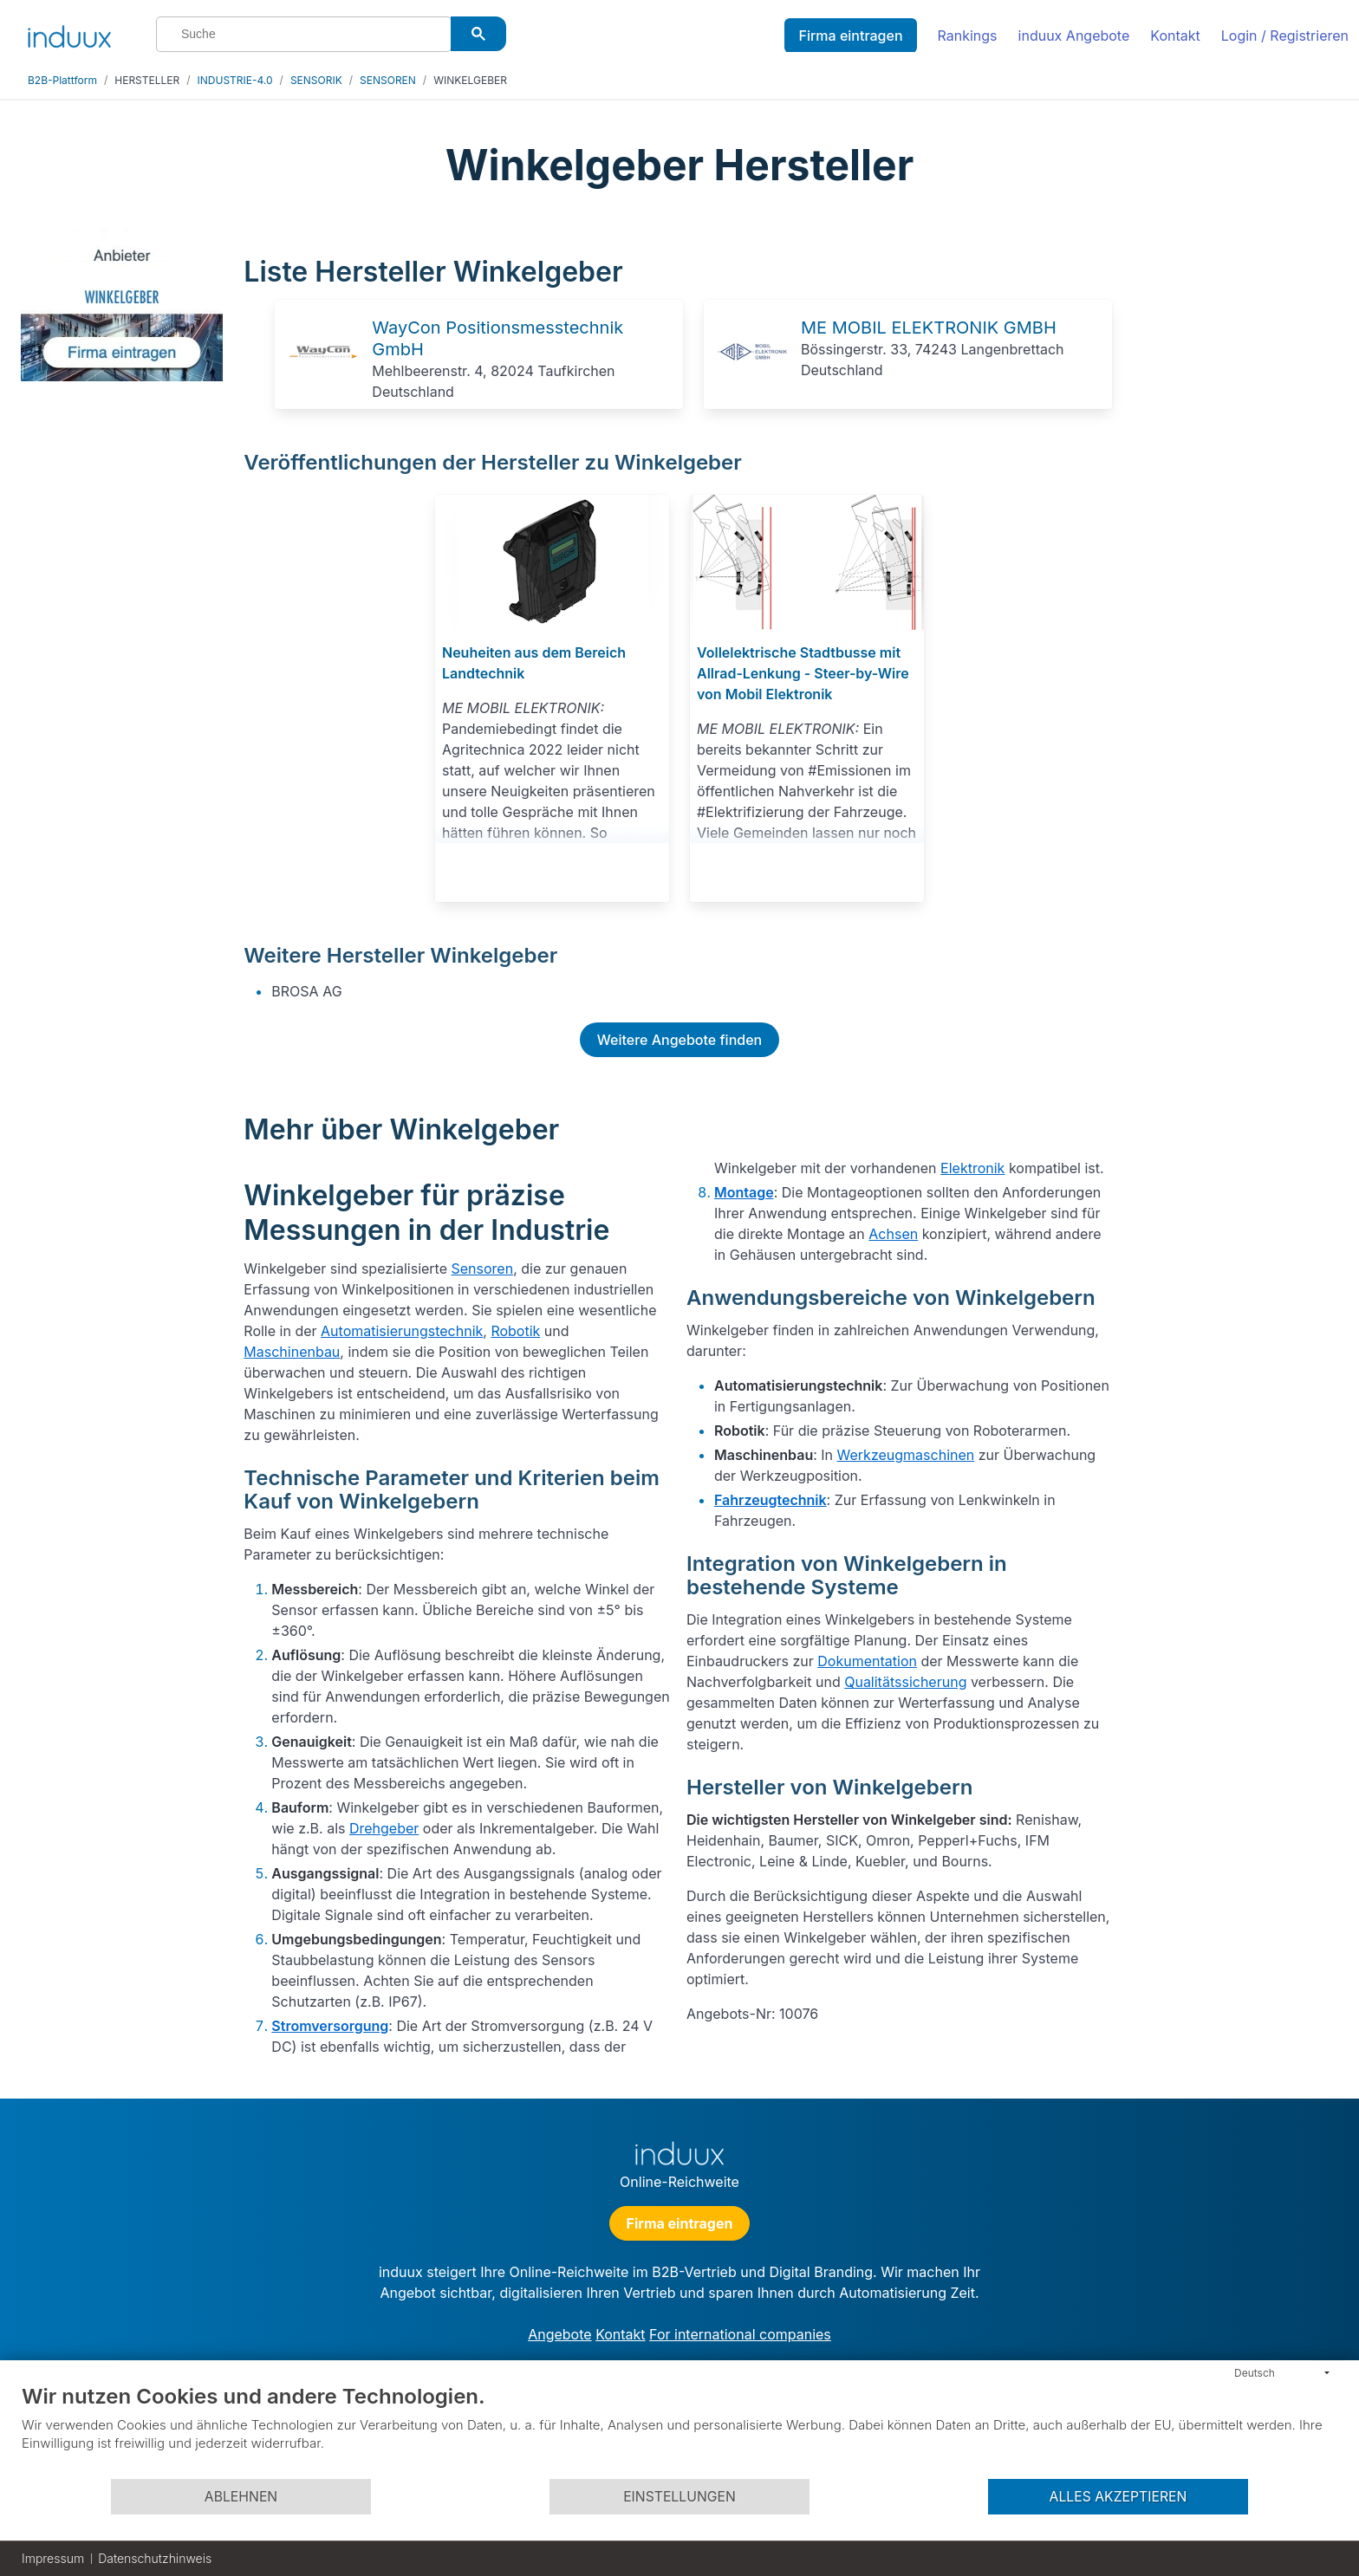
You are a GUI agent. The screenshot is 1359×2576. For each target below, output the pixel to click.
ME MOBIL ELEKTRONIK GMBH (929, 327)
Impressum (53, 2558)
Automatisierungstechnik (402, 1331)
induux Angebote (1074, 35)
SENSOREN (388, 80)
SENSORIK (316, 80)
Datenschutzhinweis (154, 2558)
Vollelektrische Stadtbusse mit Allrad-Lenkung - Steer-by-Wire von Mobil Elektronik (803, 673)
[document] (679, 2430)
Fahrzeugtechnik (770, 1500)
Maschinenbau (292, 1351)
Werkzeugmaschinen (906, 1454)
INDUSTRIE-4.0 (235, 80)
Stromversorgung (329, 2025)
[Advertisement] (1235, 487)
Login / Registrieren (1285, 35)
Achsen (893, 1234)
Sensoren (483, 1268)
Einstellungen (679, 2496)
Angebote (559, 2334)
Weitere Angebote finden (679, 1039)
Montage (744, 1192)
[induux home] (69, 33)
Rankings (968, 35)
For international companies (740, 2334)
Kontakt (1175, 35)
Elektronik (972, 1168)
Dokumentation (867, 1661)
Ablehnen (241, 2496)
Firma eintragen (850, 35)
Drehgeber (384, 1828)
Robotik (515, 1331)
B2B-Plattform (62, 80)
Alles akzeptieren (1118, 2496)
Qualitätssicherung (905, 1681)
